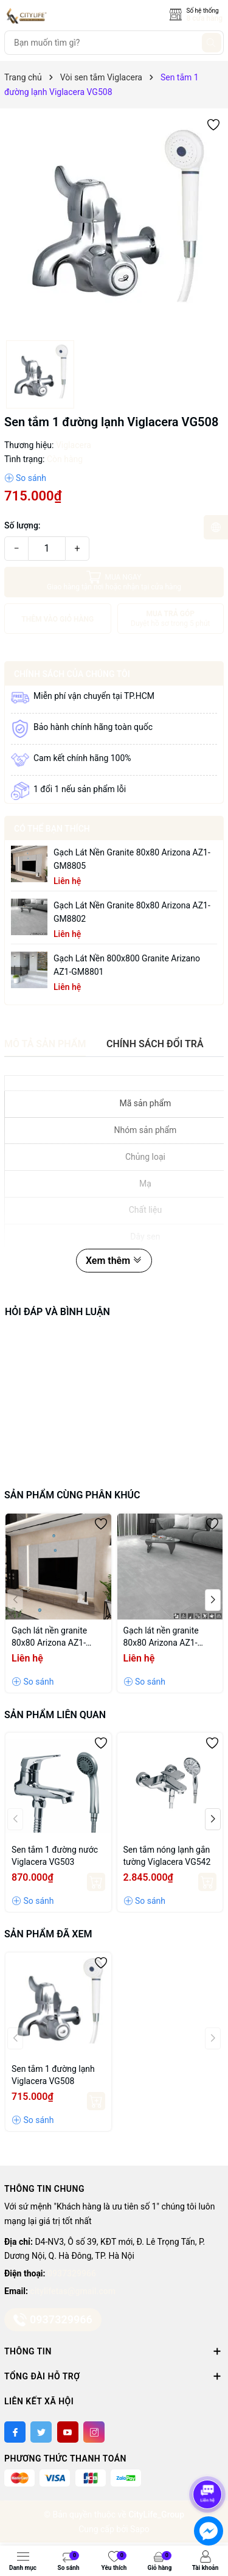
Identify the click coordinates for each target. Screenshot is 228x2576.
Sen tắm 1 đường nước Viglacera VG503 (55, 1856)
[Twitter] (41, 2432)
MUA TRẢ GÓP (170, 618)
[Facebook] (15, 2432)
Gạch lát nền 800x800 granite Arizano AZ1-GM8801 (127, 965)
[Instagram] (94, 2432)
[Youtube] (67, 2432)
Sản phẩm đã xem (48, 1934)
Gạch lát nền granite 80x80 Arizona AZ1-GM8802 (132, 912)
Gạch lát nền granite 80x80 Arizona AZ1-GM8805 (132, 859)
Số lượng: (22, 525)
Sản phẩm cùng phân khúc (72, 1495)
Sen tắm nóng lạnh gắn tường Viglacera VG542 (167, 1856)
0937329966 (71, 2273)
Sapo (140, 2529)
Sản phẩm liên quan (55, 1715)
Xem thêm (114, 1260)
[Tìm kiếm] (211, 42)
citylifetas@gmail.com (72, 2291)
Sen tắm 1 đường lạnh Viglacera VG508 (53, 2075)
